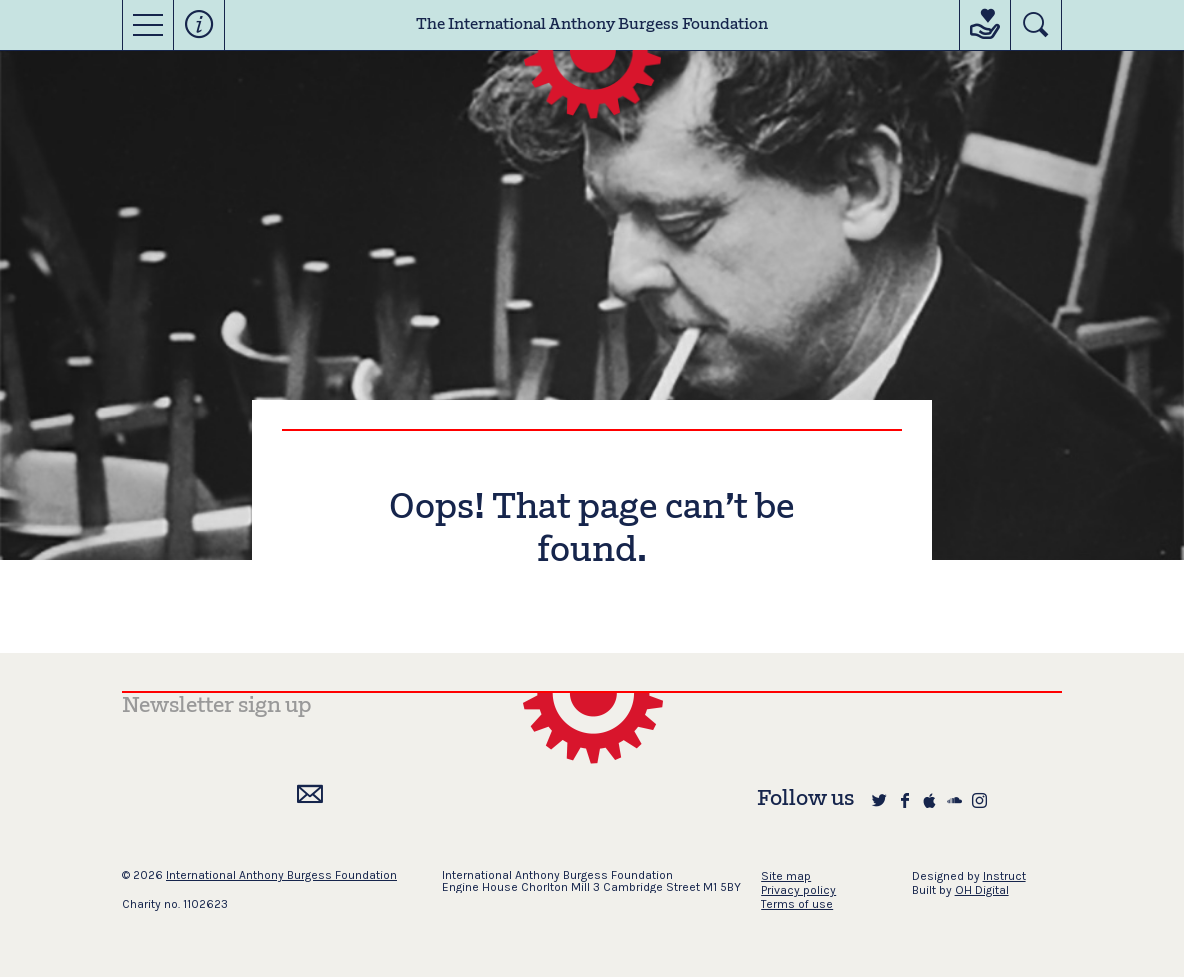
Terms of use (797, 904)
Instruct (1004, 876)
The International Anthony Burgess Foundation (592, 25)
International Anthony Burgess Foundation (281, 875)
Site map (786, 876)
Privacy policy (798, 890)
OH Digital (982, 890)
